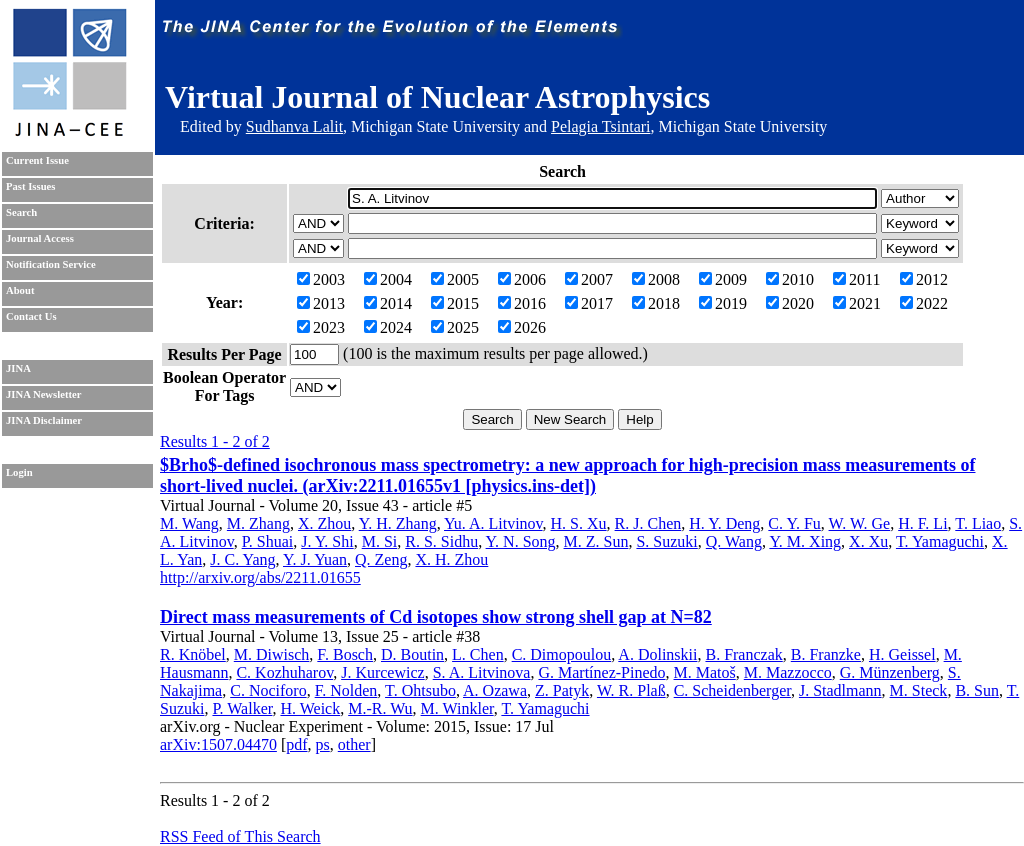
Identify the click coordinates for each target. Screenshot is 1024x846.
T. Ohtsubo (420, 690)
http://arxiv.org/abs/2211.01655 (260, 577)
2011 (856, 279)
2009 (723, 279)
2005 (455, 279)
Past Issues (30, 186)
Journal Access (40, 238)
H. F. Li (922, 523)
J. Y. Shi (327, 541)
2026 (522, 327)
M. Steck (919, 690)
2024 (388, 327)
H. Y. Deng (724, 523)
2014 (388, 303)
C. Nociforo (268, 690)
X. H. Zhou (451, 559)
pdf (296, 744)
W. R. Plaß (631, 690)
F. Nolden (346, 690)
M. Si (380, 541)
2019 (723, 303)
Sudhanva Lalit (294, 126)
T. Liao (978, 523)
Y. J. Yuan (315, 559)
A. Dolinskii (657, 654)
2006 (522, 279)
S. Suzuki (666, 541)
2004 (388, 279)
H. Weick (310, 708)
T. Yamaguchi (940, 541)
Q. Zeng (381, 559)
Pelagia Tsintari (600, 126)
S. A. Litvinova (482, 672)
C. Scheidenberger (732, 690)
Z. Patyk (562, 690)
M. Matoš (705, 672)
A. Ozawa (495, 690)
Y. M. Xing (805, 541)
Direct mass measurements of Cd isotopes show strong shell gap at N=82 (436, 617)
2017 (589, 303)
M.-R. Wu (380, 708)
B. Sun (977, 690)
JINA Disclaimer (44, 420)
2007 (589, 279)
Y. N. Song (521, 541)
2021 (857, 303)
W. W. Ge (860, 523)
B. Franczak (743, 654)
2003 (321, 279)
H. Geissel (902, 654)
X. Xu (868, 541)
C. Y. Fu (794, 523)
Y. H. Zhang (398, 523)
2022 (924, 303)
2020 (790, 303)
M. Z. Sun (596, 541)
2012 (924, 279)
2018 (656, 303)
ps (323, 744)
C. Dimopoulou (562, 654)
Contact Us (31, 316)
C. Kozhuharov (284, 672)
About (20, 290)
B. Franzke (826, 654)
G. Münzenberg (890, 672)
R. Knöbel (193, 654)
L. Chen (478, 654)
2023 (321, 327)
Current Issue (37, 160)
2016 (522, 303)
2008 (656, 279)
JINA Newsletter (43, 394)
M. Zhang (258, 523)
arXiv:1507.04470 (218, 744)
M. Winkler (457, 708)
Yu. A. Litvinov (493, 523)
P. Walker (242, 708)
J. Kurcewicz (383, 672)
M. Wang (189, 523)
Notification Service (51, 264)
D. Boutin (412, 654)
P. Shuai (268, 541)
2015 (455, 303)
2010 (790, 279)
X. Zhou (324, 523)
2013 (321, 303)
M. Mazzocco (788, 672)
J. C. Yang (242, 559)
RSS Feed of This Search (240, 836)
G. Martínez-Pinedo (601, 672)
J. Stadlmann (840, 690)
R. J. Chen (648, 523)
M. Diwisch (272, 654)
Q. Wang (734, 541)
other (354, 744)
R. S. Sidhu (441, 541)
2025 (455, 327)
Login (19, 472)
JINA (18, 368)
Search (21, 212)
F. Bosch (345, 654)
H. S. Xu (579, 523)
